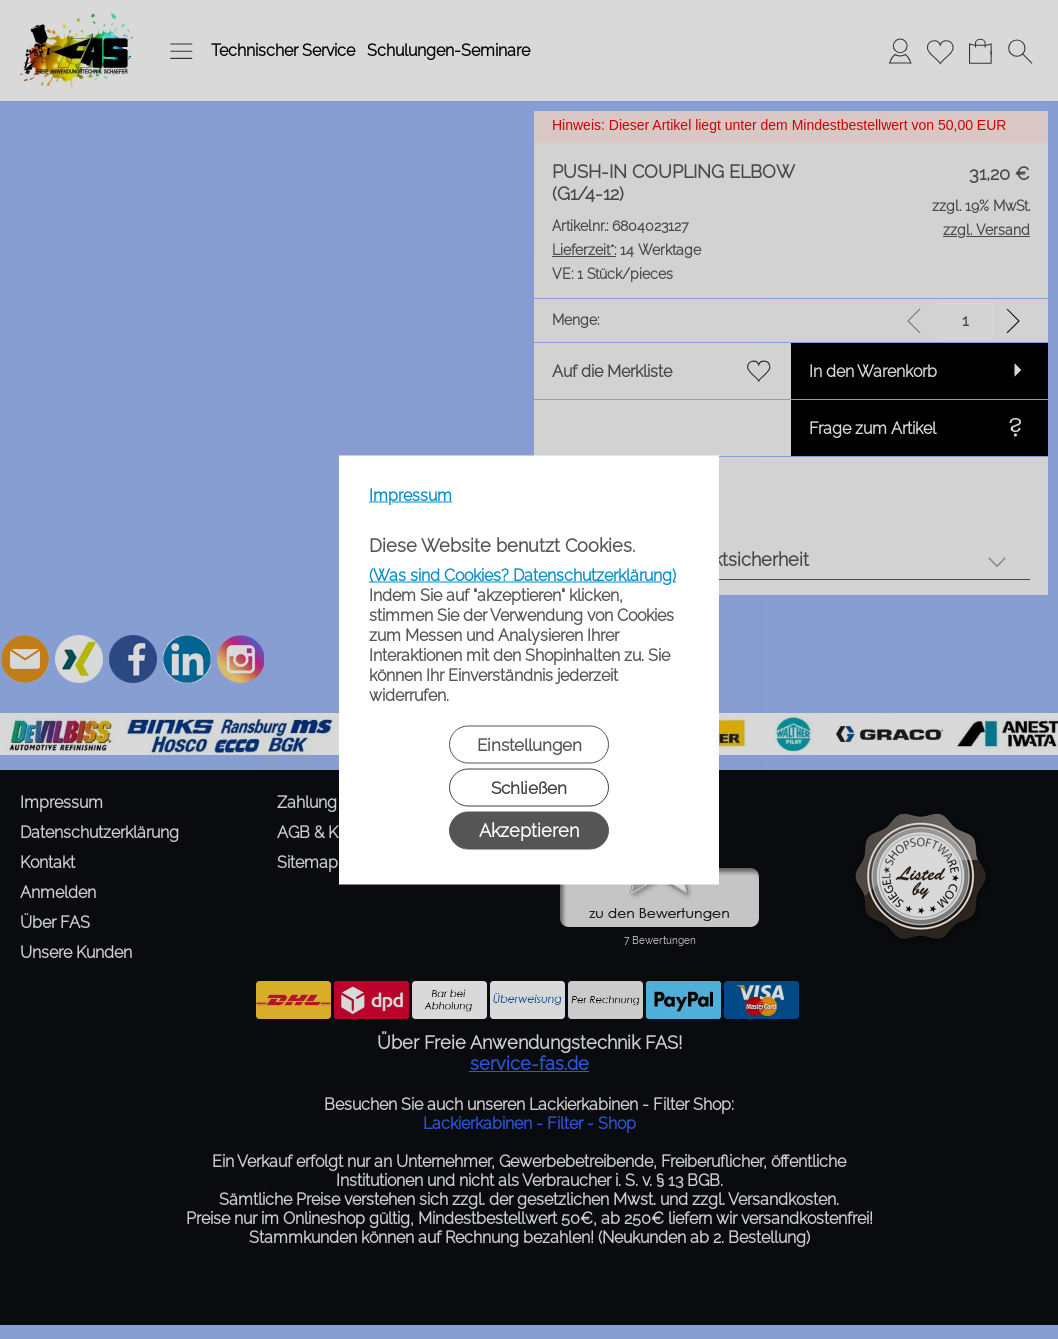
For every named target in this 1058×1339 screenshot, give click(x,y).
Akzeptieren (529, 829)
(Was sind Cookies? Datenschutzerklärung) (522, 574)
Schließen (529, 787)
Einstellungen (529, 744)
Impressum (410, 494)
